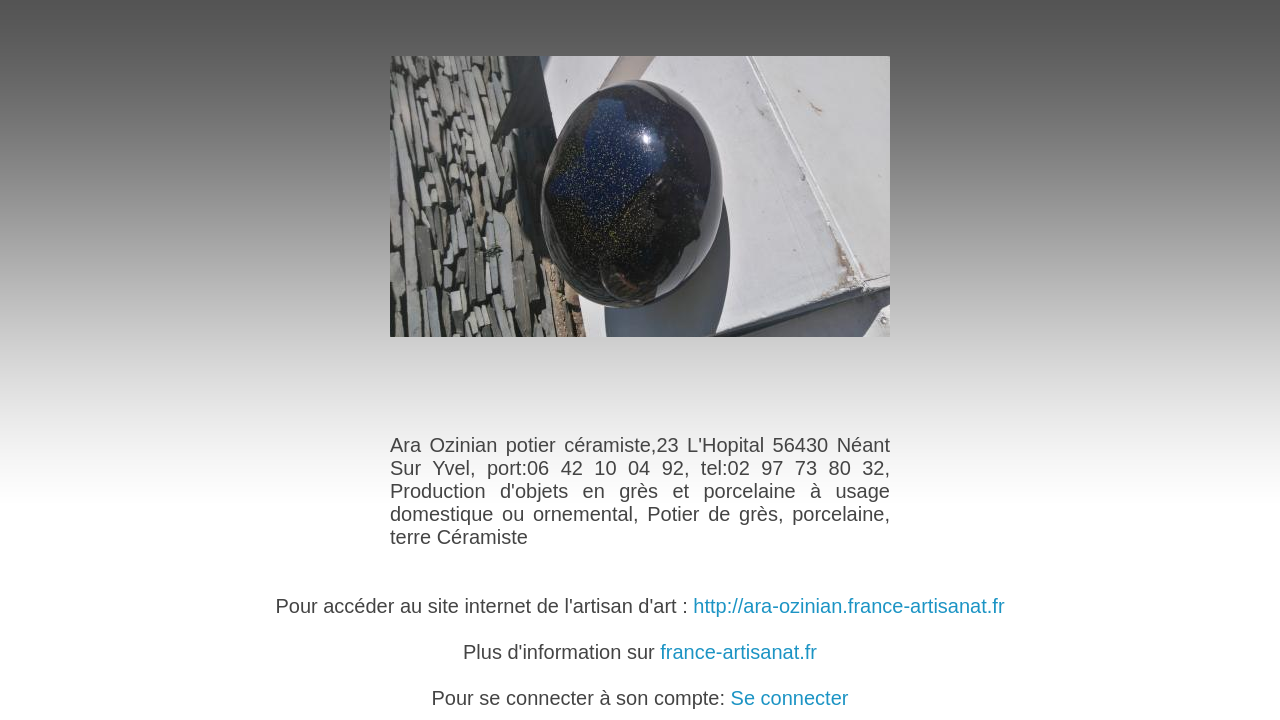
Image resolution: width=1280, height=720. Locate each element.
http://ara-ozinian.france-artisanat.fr (848, 606)
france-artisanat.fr (738, 652)
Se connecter (790, 698)
